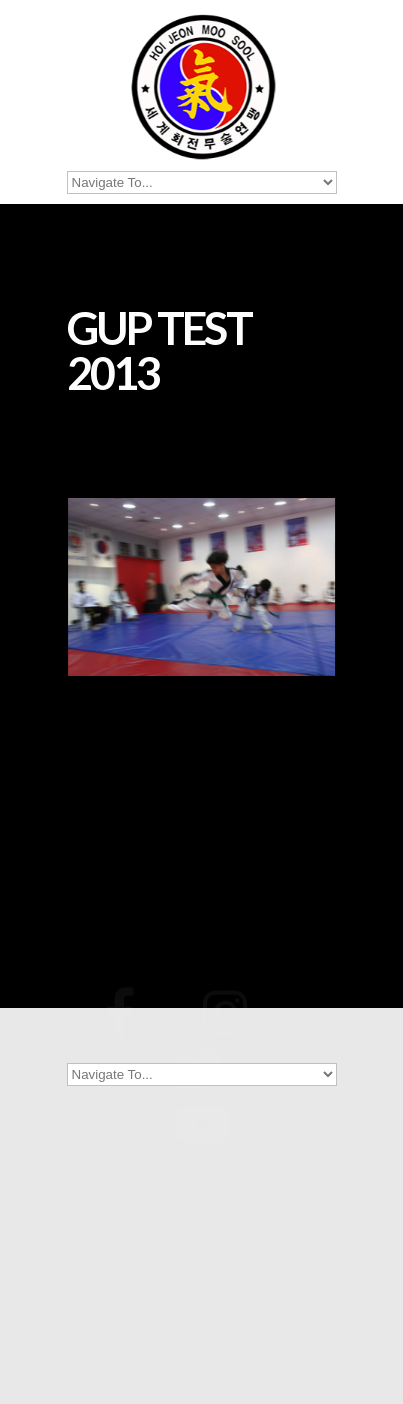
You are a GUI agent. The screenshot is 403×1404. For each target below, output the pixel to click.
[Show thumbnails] (202, 825)
